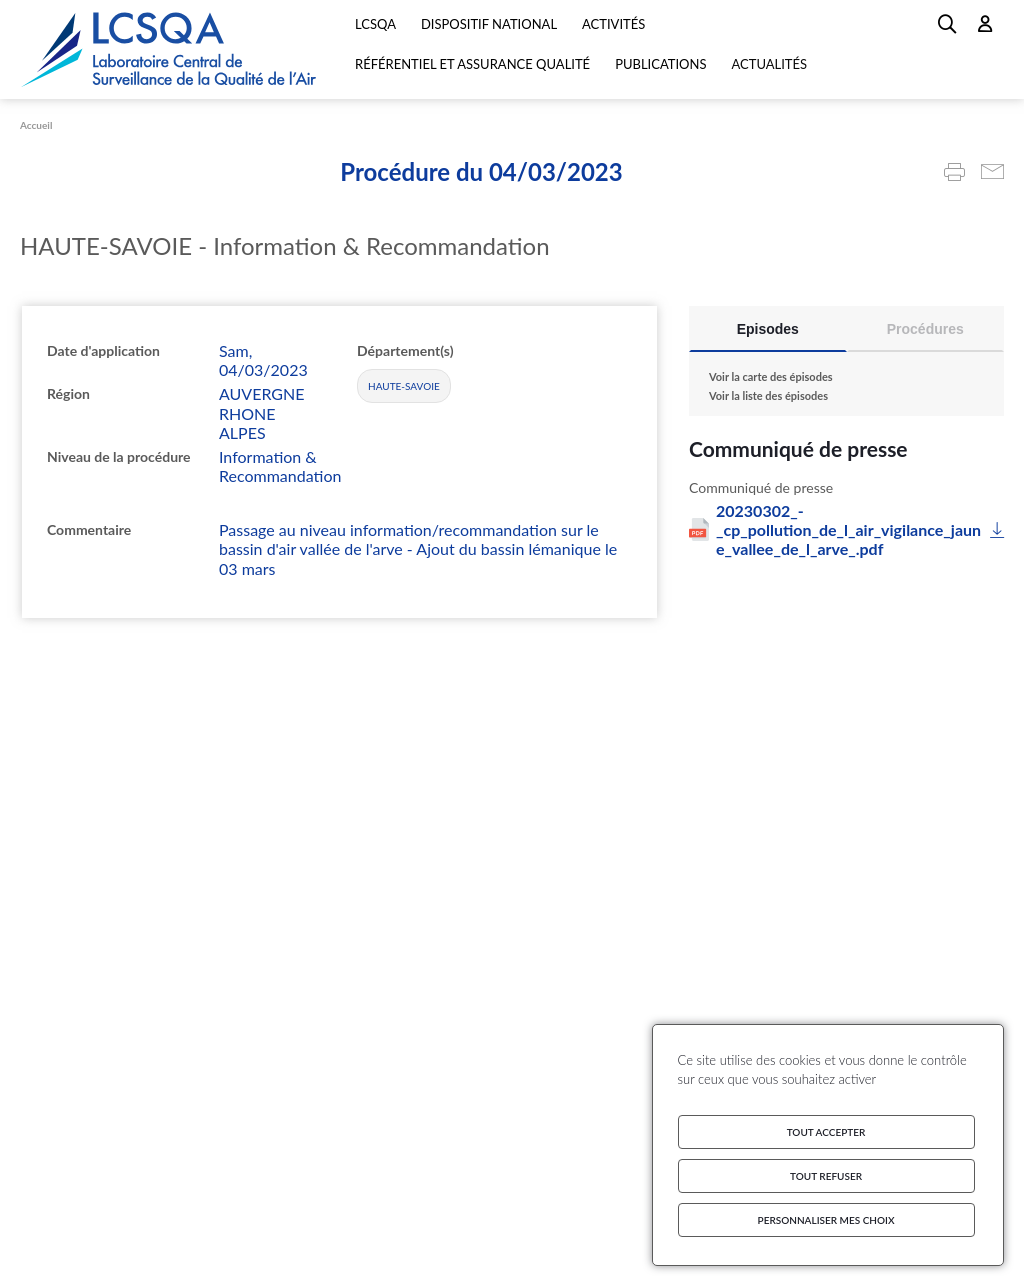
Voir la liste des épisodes (768, 395)
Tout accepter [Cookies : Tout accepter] (826, 1132)
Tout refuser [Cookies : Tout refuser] (826, 1176)
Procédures (925, 329)
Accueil (36, 125)
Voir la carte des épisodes (771, 376)
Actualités (769, 64)
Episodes (768, 329)
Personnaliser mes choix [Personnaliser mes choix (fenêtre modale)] (826, 1220)
